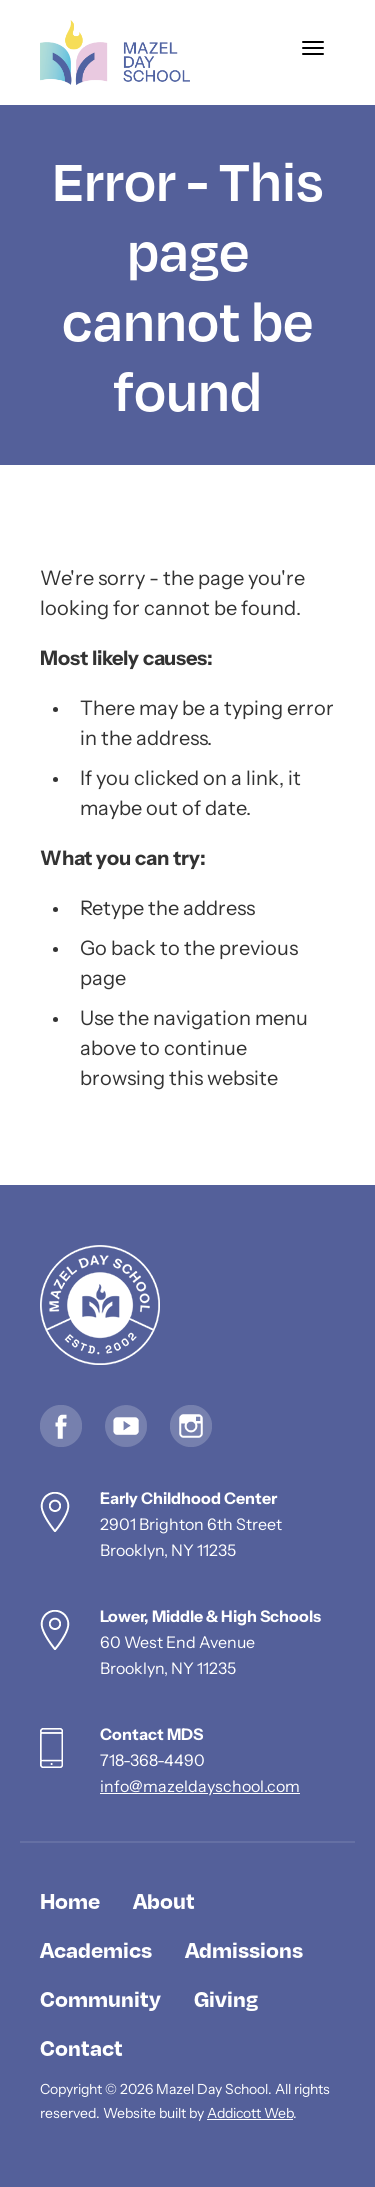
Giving (226, 1998)
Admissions (244, 1949)
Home (70, 1900)
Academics (96, 1949)
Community (100, 1998)
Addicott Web (250, 2114)
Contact (81, 2047)
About (164, 1900)
